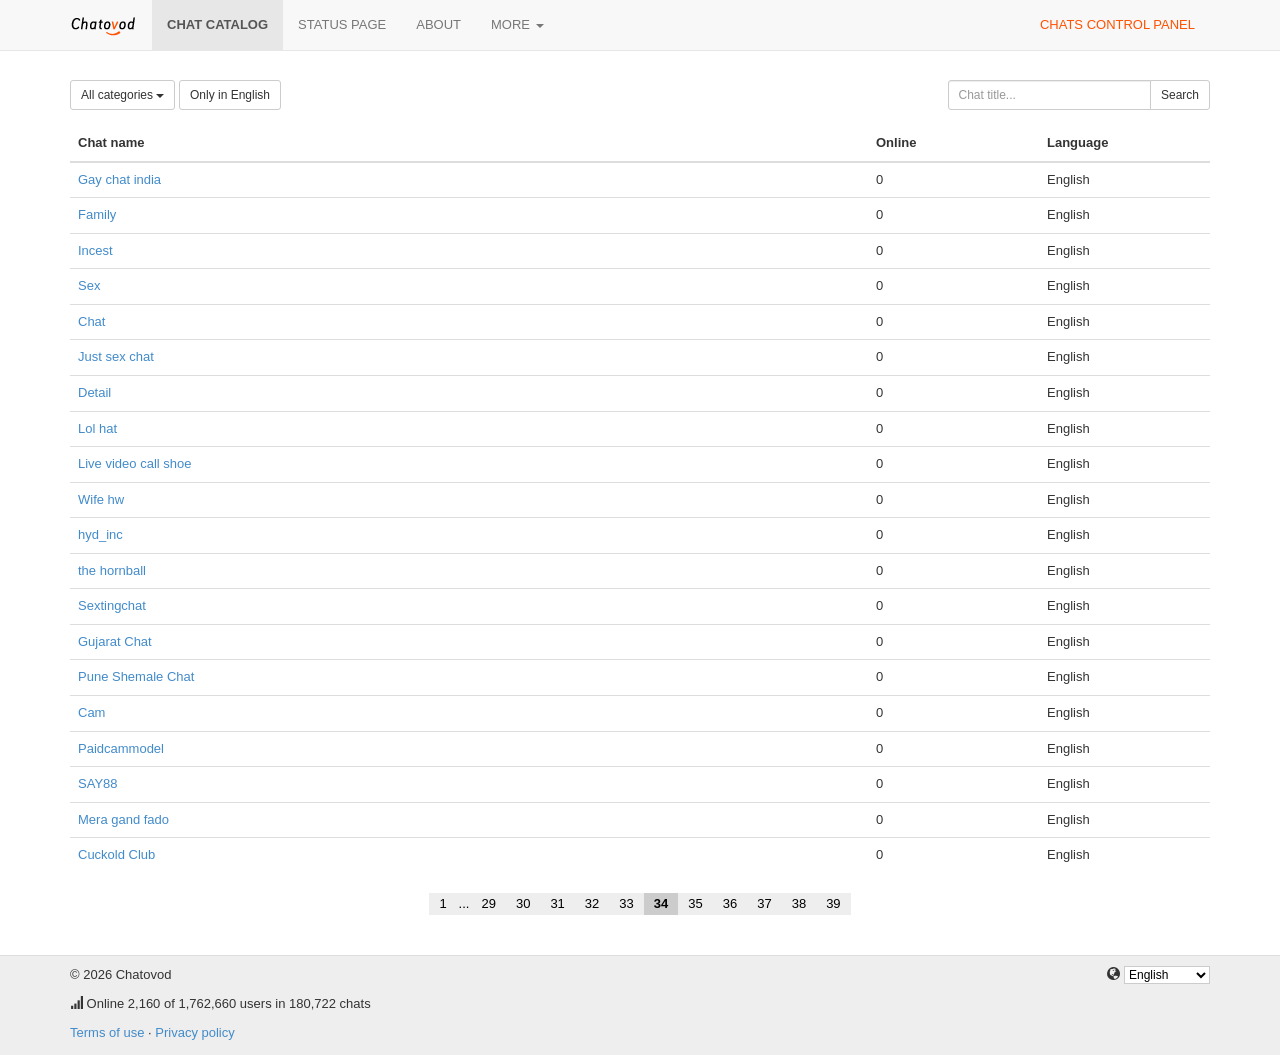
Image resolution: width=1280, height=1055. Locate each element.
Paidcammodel (121, 748)
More (517, 24)
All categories (122, 95)
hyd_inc (100, 534)
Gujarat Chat (115, 641)
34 (661, 903)
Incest (95, 250)
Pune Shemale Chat (136, 676)
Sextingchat (112, 605)
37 (764, 903)
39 (833, 903)
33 (626, 903)
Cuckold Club (116, 854)
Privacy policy (194, 1032)
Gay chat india (119, 179)
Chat (91, 321)
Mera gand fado (123, 819)
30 (523, 903)
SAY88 (98, 783)
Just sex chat (116, 356)
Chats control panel (1117, 24)
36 (730, 903)
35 (695, 903)
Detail (94, 392)
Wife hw (101, 499)
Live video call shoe (134, 463)
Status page (342, 24)
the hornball (112, 570)
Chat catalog (217, 24)
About (438, 24)
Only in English (230, 95)
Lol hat (97, 428)
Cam (91, 712)
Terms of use (107, 1032)
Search (1180, 95)
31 (557, 903)
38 (799, 903)
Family (97, 214)
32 (592, 903)
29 (488, 903)
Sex (89, 285)
